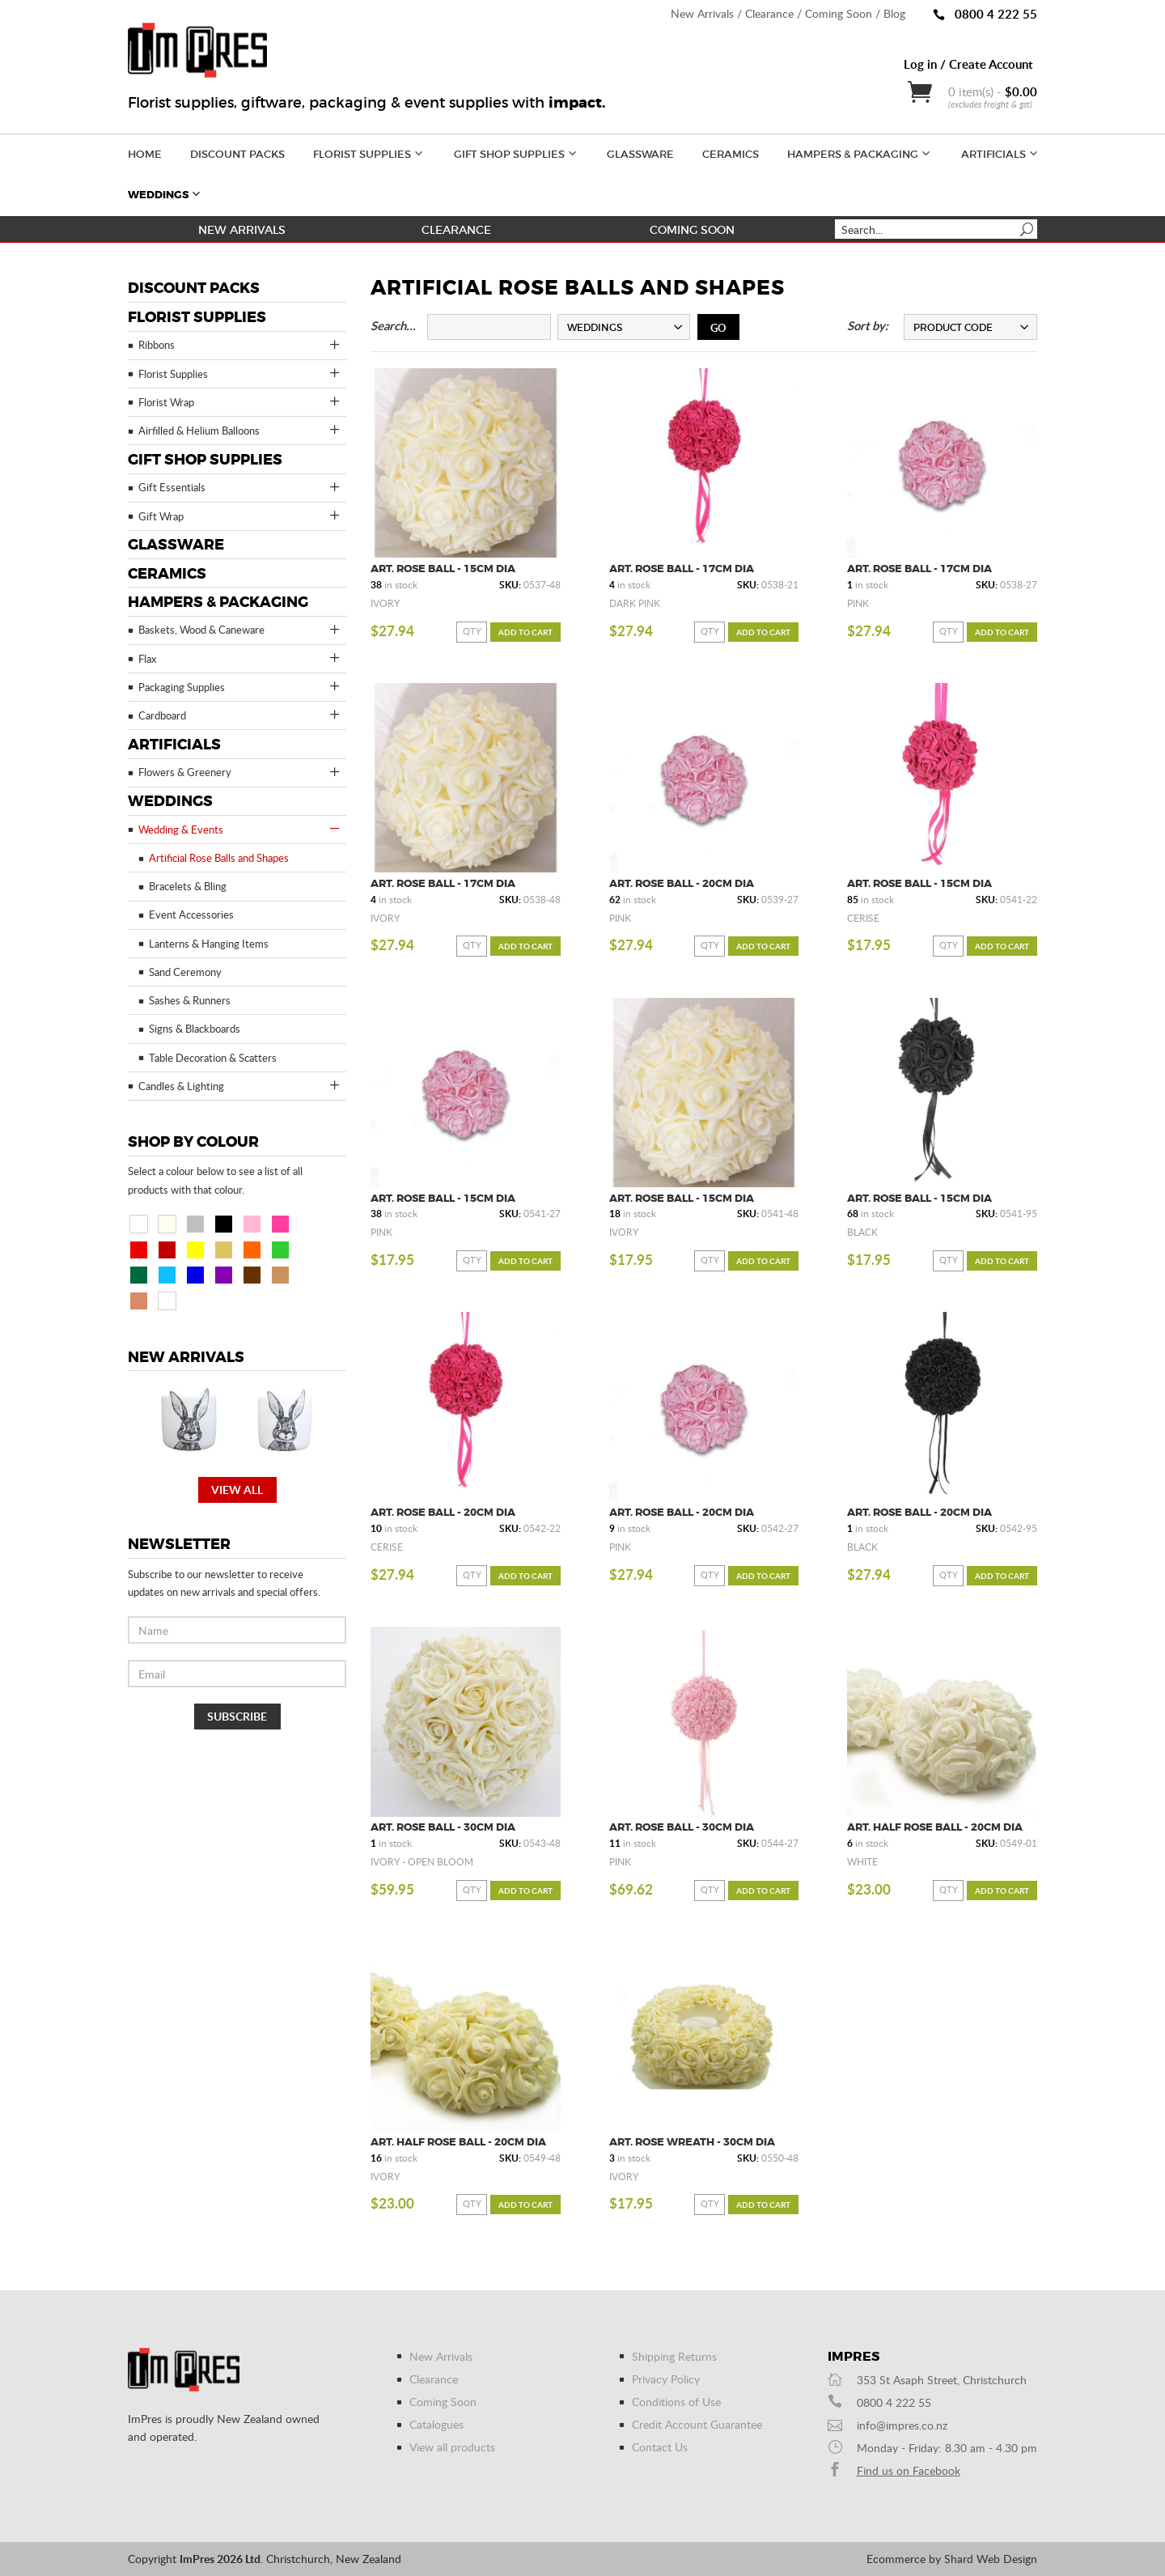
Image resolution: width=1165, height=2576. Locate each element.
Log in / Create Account (968, 64)
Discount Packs (237, 154)
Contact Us (660, 2447)
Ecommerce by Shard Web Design (951, 2558)
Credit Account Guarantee (697, 2424)
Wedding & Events (240, 829)
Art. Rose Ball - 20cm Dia (681, 883)
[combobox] (624, 327)
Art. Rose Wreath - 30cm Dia (692, 2142)
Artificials (1000, 152)
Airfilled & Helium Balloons (240, 430)
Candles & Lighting (240, 1085)
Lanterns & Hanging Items (209, 943)
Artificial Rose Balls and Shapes (219, 858)
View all (237, 1489)
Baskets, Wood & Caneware (240, 630)
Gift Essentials (240, 487)
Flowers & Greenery (240, 772)
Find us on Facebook (908, 2470)
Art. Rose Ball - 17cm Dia (681, 568)
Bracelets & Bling (188, 886)
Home (145, 154)
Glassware (640, 154)
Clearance (769, 13)
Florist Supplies (369, 152)
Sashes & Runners (190, 1000)
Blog (894, 13)
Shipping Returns (674, 2356)
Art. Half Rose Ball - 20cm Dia (935, 1827)
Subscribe (237, 1716)
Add (525, 632)
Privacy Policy (666, 2379)
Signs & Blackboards (194, 1028)
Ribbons (240, 345)
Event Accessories (191, 914)
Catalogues (436, 2424)
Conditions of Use (676, 2401)
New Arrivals (702, 13)
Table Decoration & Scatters (213, 1057)
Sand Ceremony (185, 972)
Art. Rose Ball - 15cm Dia (443, 568)
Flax (240, 658)
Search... (393, 325)
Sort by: (867, 325)
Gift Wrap (240, 515)
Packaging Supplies (240, 686)
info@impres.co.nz (902, 2425)
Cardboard (240, 715)
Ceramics (730, 154)
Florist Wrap (240, 401)
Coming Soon (838, 13)
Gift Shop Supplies (516, 152)
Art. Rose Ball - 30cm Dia (443, 1827)
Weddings (165, 193)
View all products (452, 2447)
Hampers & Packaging (860, 152)
